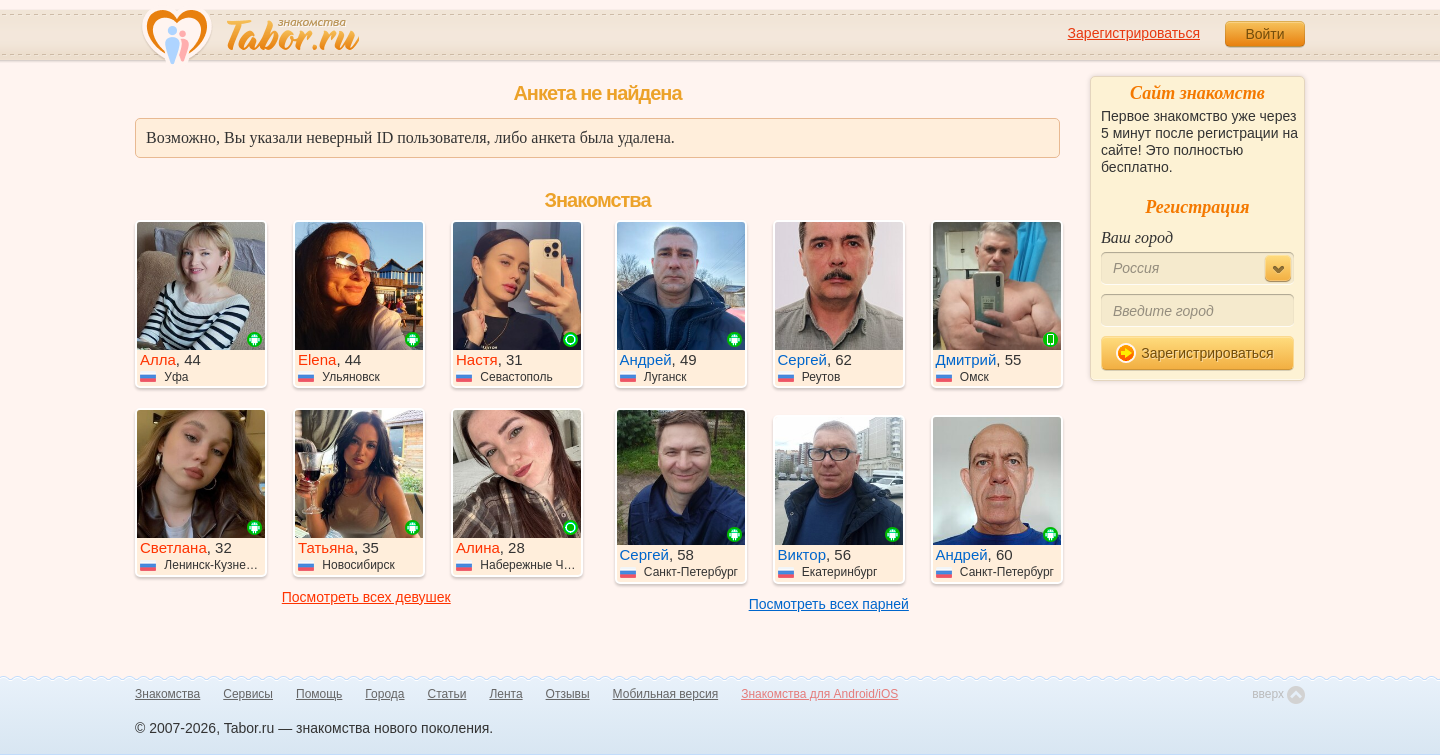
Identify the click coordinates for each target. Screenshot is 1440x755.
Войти (1264, 34)
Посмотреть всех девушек (366, 597)
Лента (505, 694)
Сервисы (248, 694)
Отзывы (568, 694)
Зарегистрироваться (1134, 33)
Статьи (447, 694)
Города (384, 694)
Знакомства (167, 694)
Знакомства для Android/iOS (819, 694)
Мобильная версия (666, 694)
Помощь (319, 694)
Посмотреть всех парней (829, 604)
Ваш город (1137, 237)
